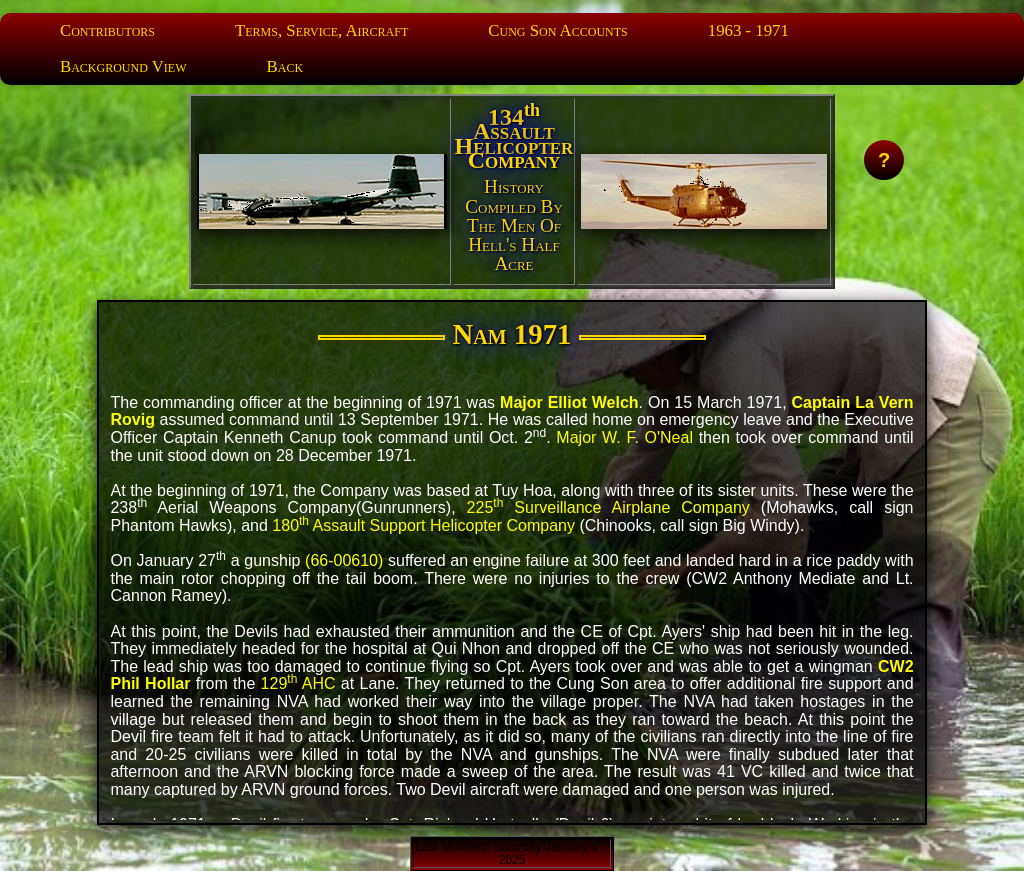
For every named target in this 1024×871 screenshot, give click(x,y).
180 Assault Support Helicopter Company (423, 525)
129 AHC (298, 683)
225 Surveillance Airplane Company (608, 507)
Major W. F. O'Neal (624, 437)
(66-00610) (344, 560)
